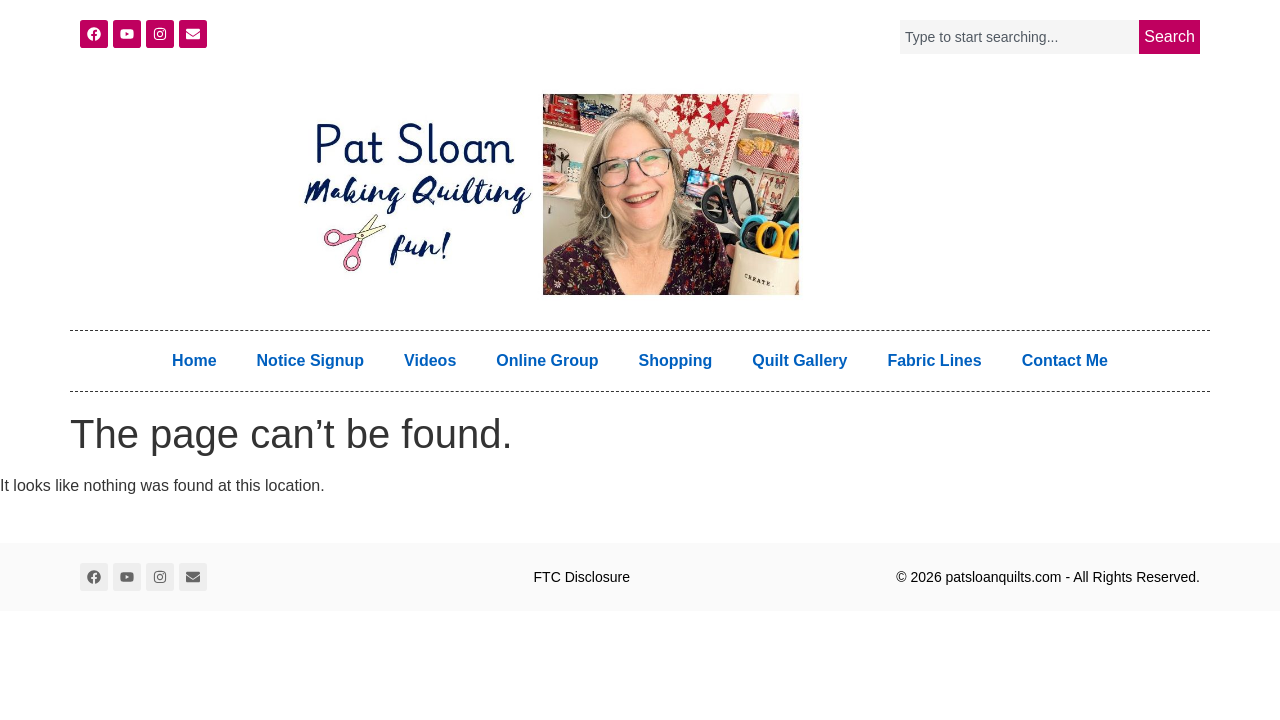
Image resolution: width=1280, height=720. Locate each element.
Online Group (547, 360)
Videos (430, 360)
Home (194, 360)
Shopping (676, 360)
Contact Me (1065, 360)
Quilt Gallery (799, 360)
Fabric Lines (934, 360)
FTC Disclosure (582, 577)
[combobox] (1019, 37)
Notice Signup (311, 360)
